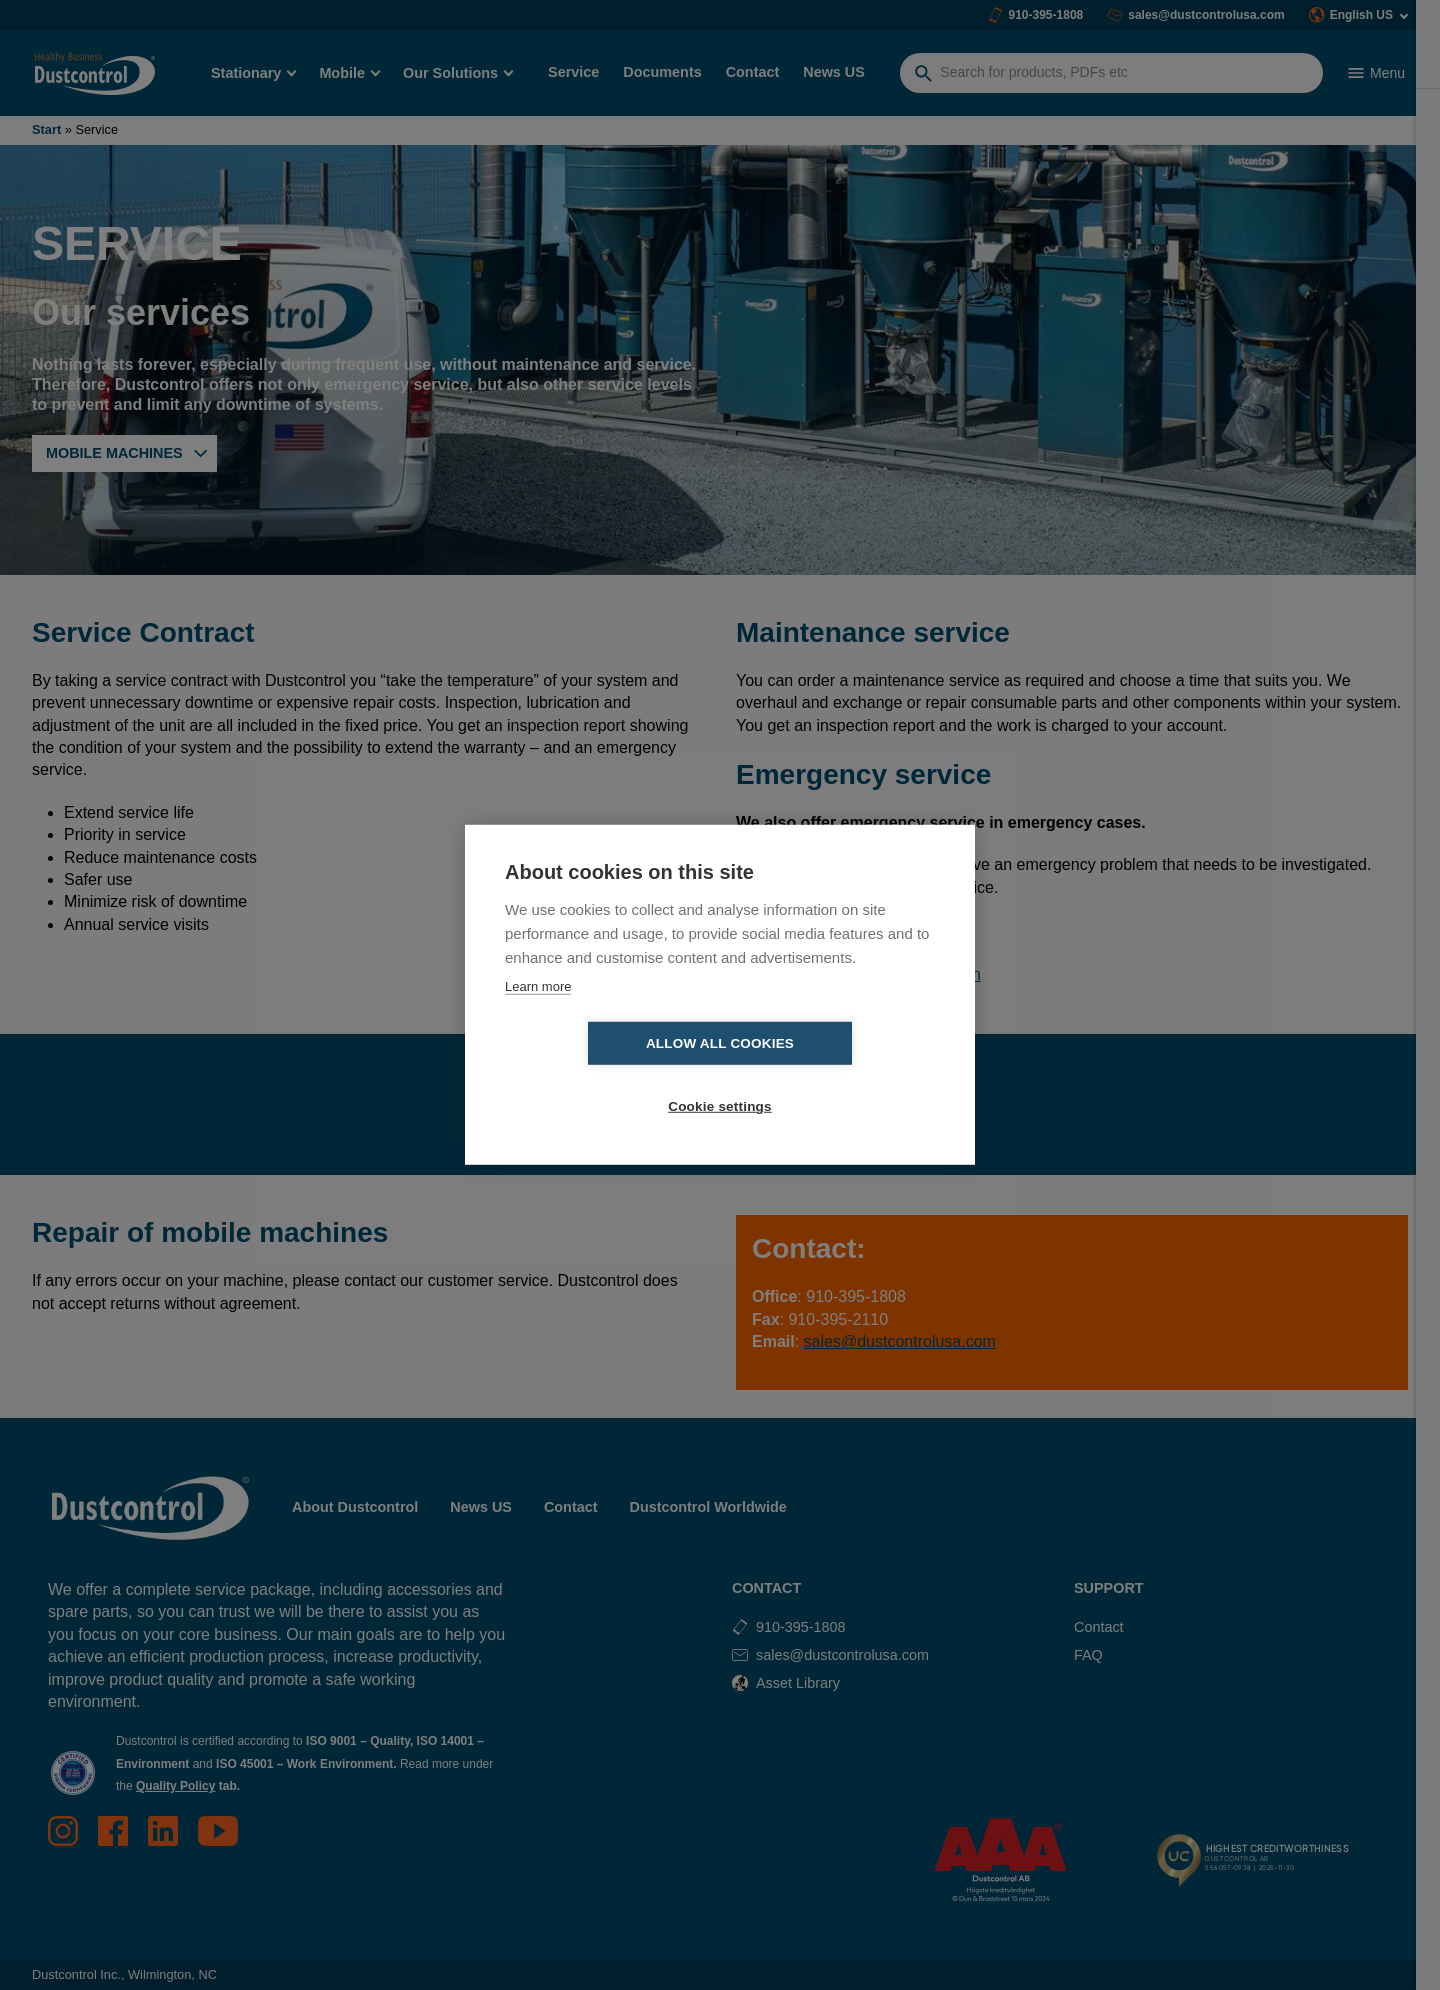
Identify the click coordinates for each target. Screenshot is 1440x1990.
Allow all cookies (605, 1075)
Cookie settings (835, 1075)
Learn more (538, 1017)
